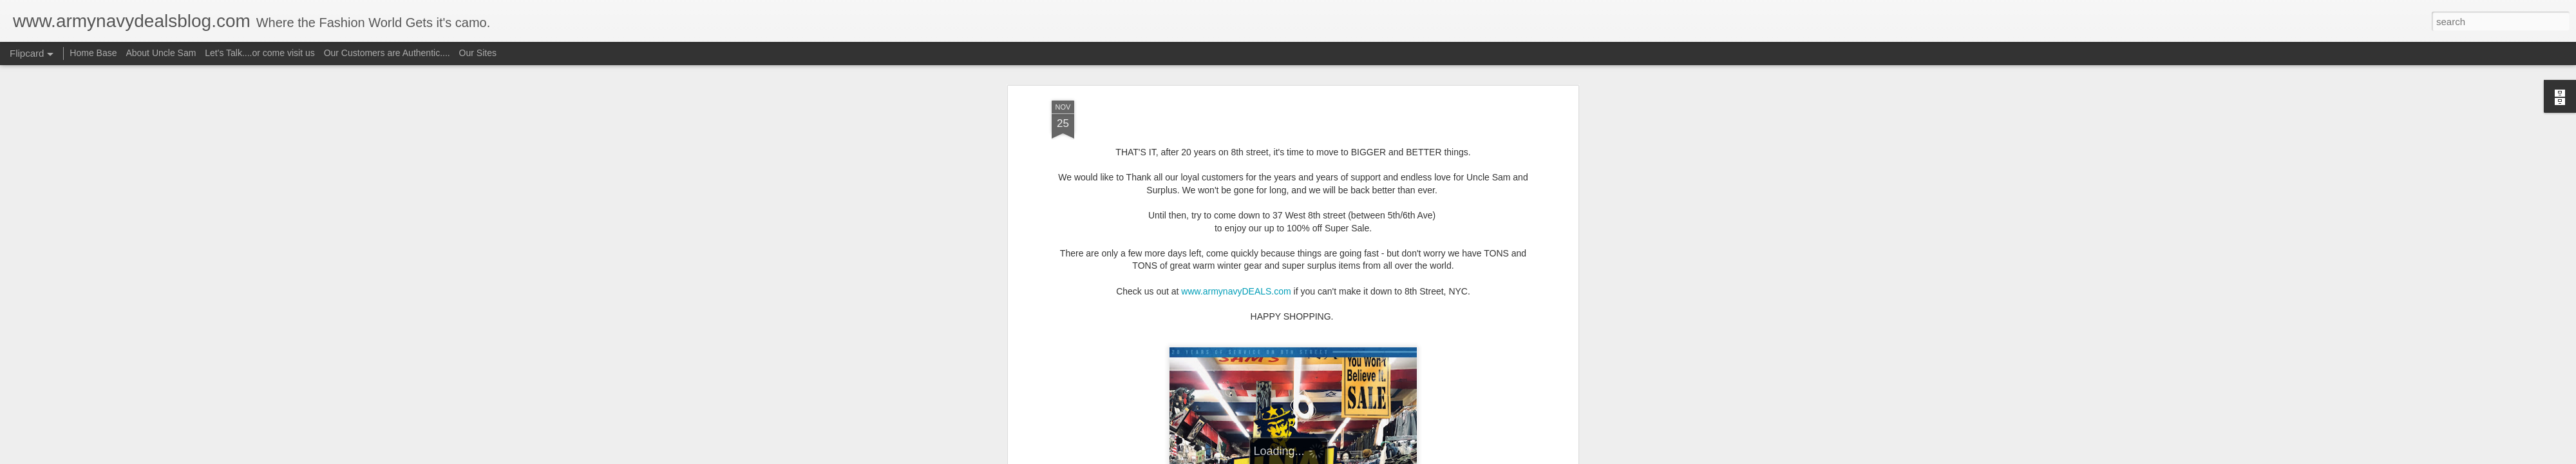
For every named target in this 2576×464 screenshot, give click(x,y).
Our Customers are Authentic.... (387, 53)
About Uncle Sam (161, 53)
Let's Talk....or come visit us (259, 53)
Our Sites (478, 53)
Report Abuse (1366, 457)
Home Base (93, 53)
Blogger (1328, 457)
